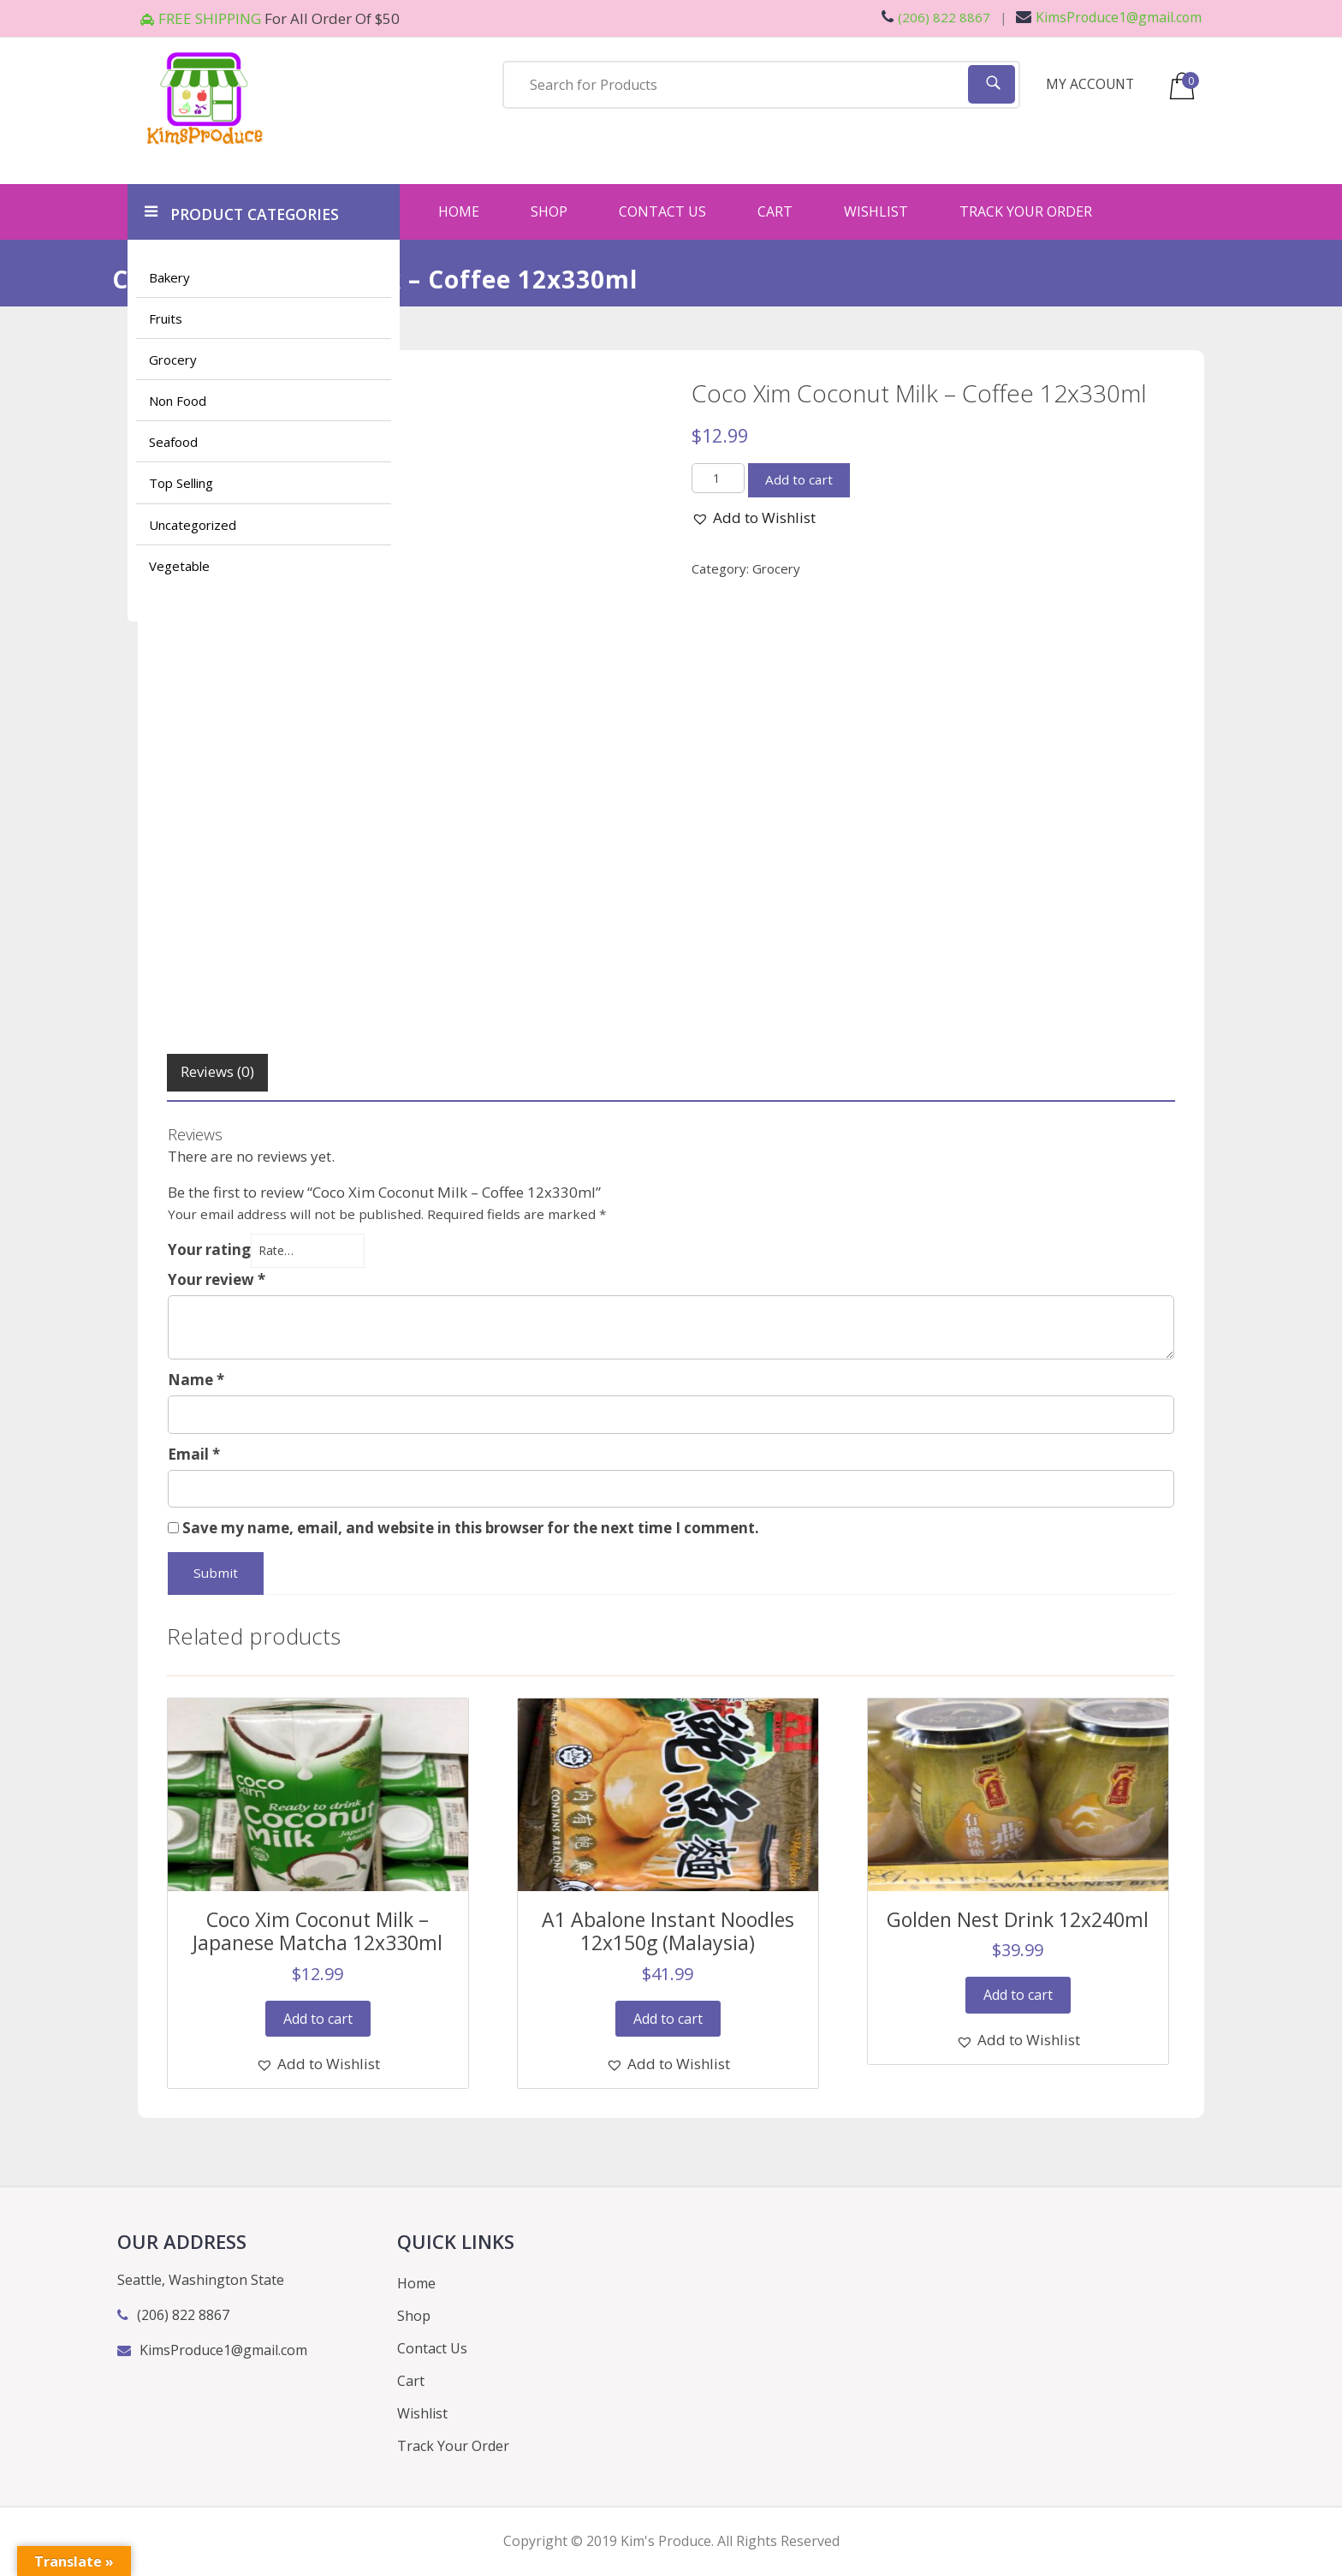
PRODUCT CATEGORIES (245, 212)
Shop (549, 211)
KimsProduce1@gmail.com (1108, 17)
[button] (754, 517)
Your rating (209, 1249)
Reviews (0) (217, 1071)
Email (194, 1454)
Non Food (177, 401)
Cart (775, 211)
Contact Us (662, 211)
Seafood (173, 442)
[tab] (217, 1073)
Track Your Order (1025, 211)
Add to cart (799, 479)
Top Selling (181, 483)
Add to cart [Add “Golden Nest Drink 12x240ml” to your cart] (1018, 1995)
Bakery (169, 277)
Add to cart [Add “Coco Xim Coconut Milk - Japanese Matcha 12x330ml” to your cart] (318, 2018)
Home (458, 211)
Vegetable (179, 565)
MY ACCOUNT (1091, 83)
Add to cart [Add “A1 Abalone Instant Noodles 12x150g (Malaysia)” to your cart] (668, 2018)
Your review (216, 1279)
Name (196, 1380)
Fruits (165, 318)
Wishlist (876, 211)
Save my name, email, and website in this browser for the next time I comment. (470, 1528)
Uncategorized (192, 524)
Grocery (173, 359)
